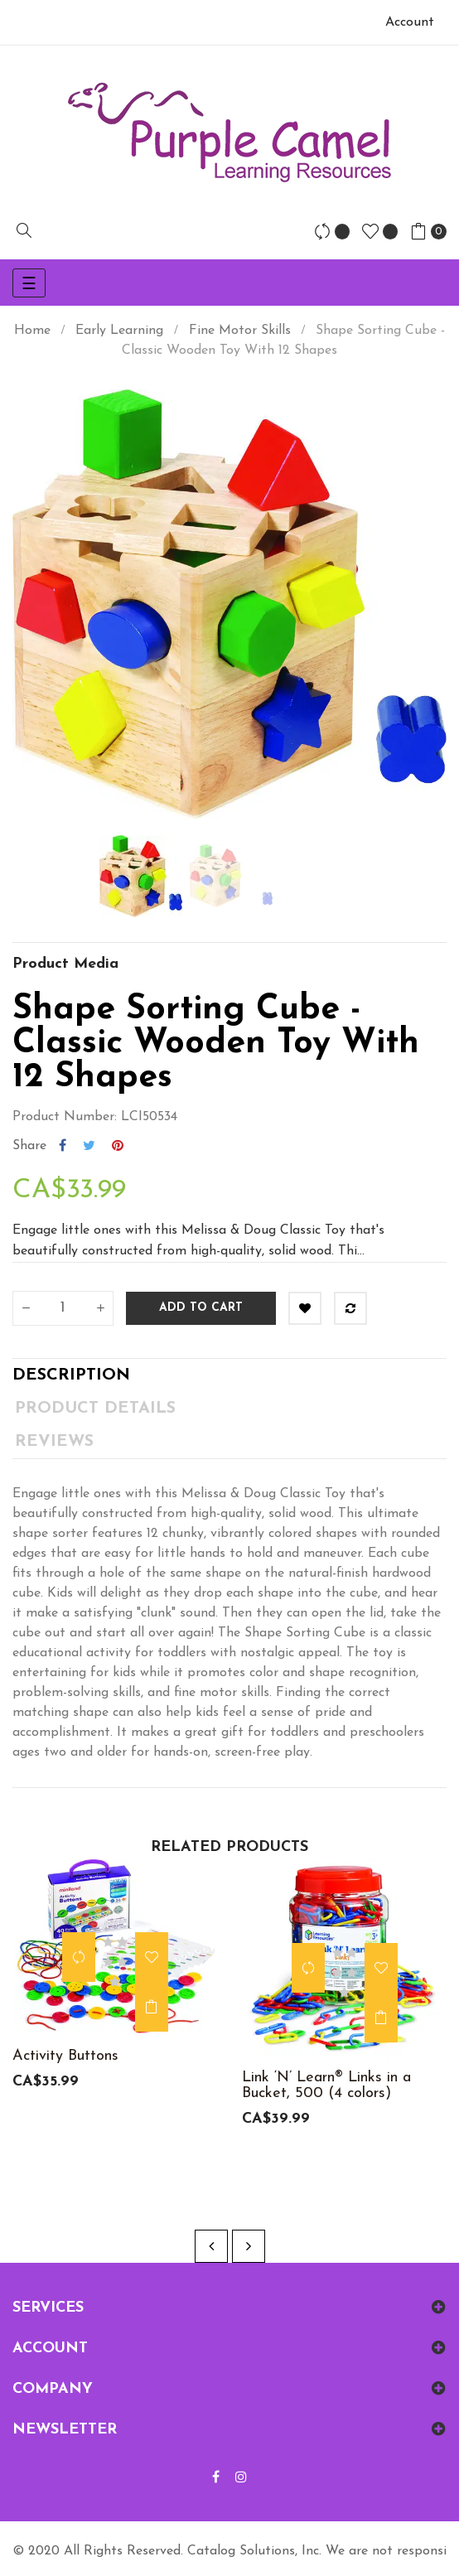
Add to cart (201, 1308)
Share (62, 1146)
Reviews (54, 1441)
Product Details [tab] (95, 1408)
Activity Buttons (65, 2056)
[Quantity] (63, 1308)
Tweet (89, 1146)
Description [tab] (71, 1375)
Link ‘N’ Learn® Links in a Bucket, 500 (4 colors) (326, 2085)
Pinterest (117, 1146)
